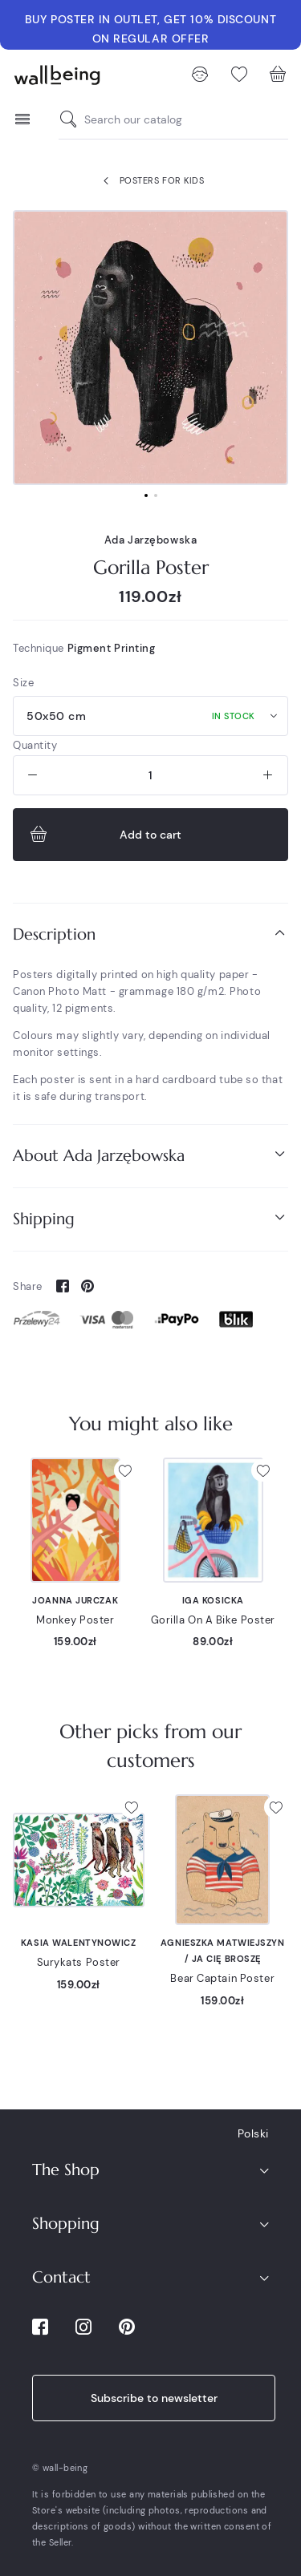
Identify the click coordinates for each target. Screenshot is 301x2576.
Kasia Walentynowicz (78, 1942)
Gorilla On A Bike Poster (213, 1620)
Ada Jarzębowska (150, 540)
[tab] (150, 934)
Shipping (150, 1218)
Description (150, 933)
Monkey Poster (75, 1620)
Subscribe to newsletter (154, 2398)
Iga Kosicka (213, 1600)
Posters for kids (150, 181)
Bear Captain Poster (222, 1978)
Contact (61, 2277)
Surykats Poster (78, 1962)
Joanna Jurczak (75, 1600)
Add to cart (103, 834)
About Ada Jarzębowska (150, 1155)
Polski (253, 2133)
